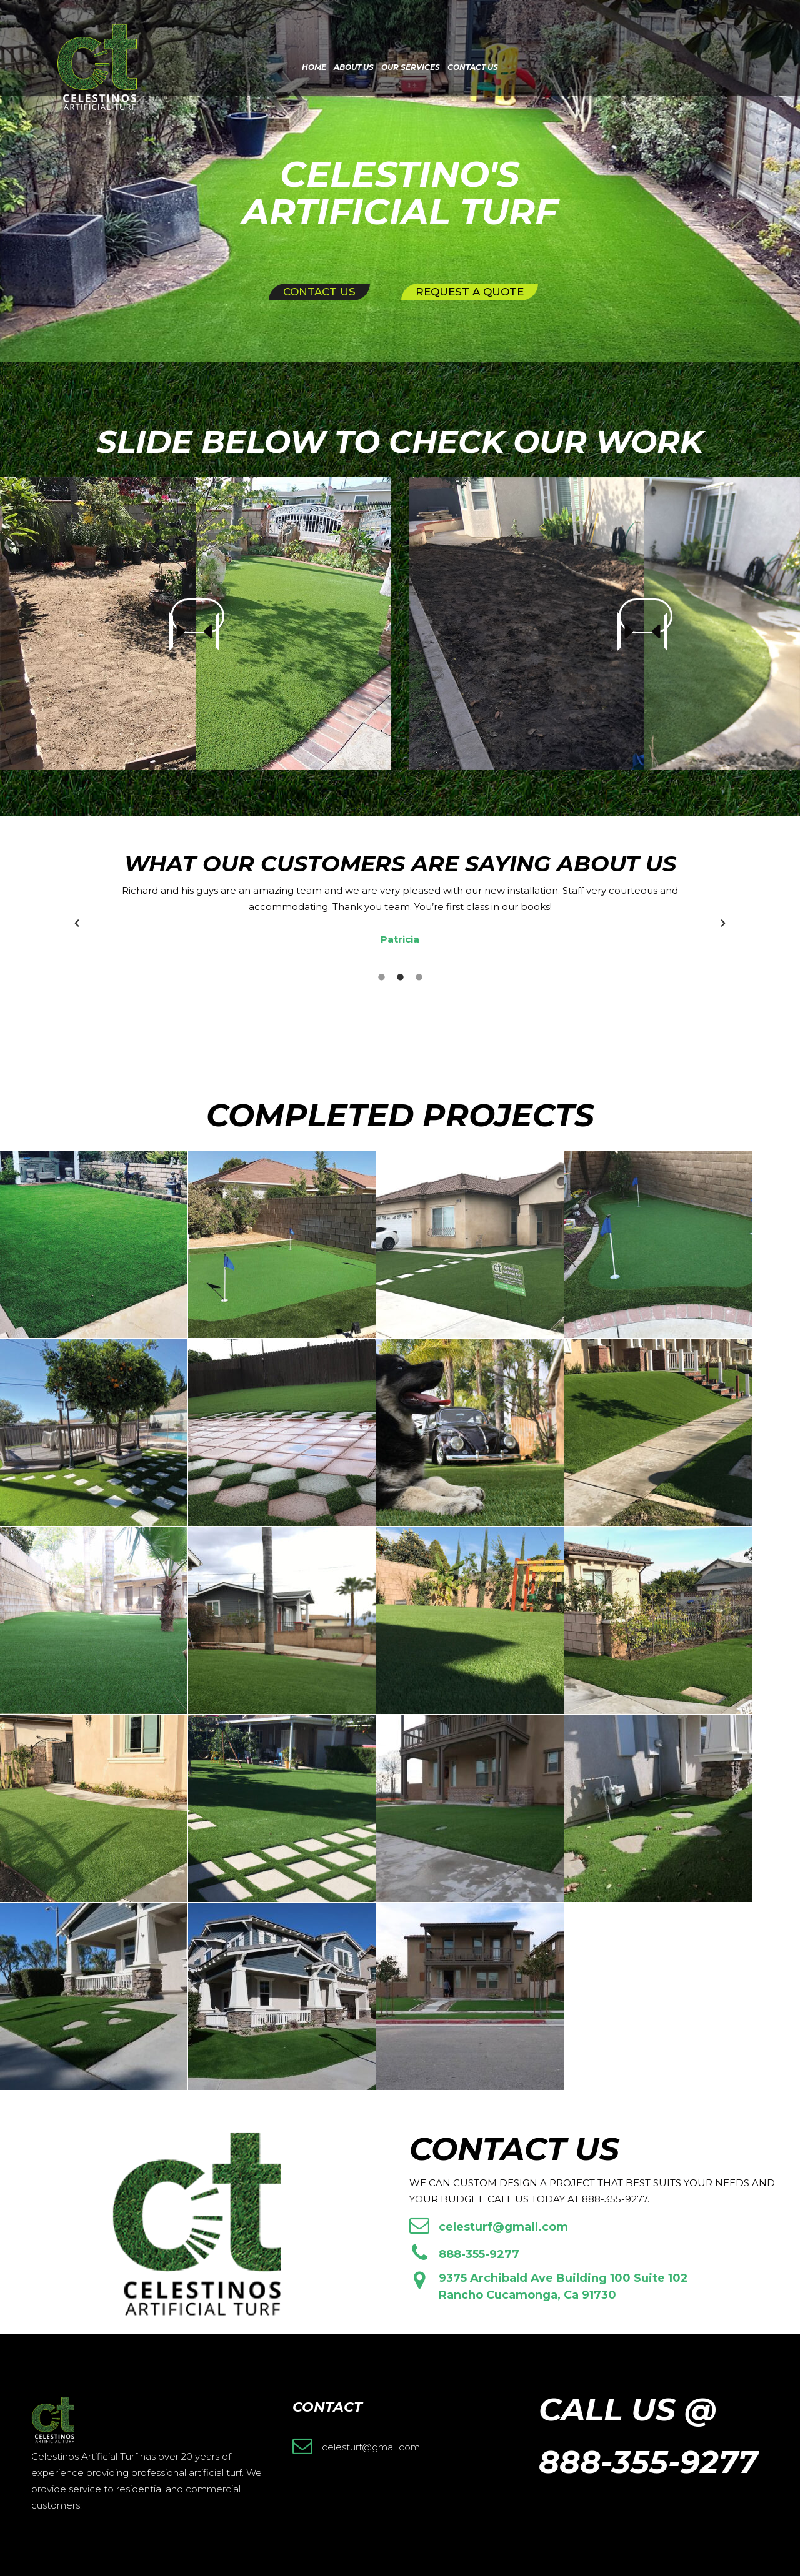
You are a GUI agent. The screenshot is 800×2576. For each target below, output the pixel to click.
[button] (77, 923)
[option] (400, 915)
